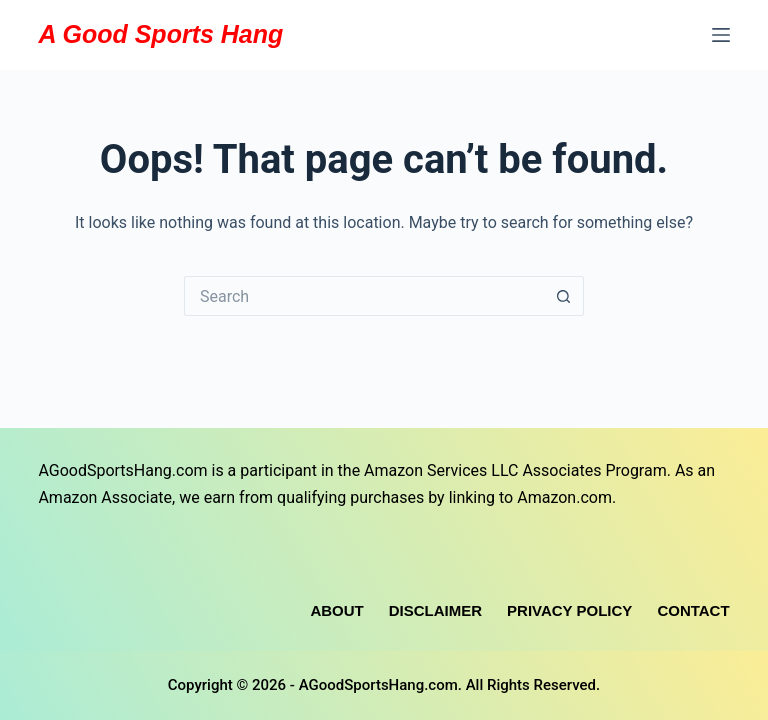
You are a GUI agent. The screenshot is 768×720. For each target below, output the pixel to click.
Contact (693, 610)
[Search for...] (364, 296)
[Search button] (564, 296)
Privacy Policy (569, 610)
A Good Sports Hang (160, 34)
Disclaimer (435, 610)
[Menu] (721, 35)
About (336, 610)
